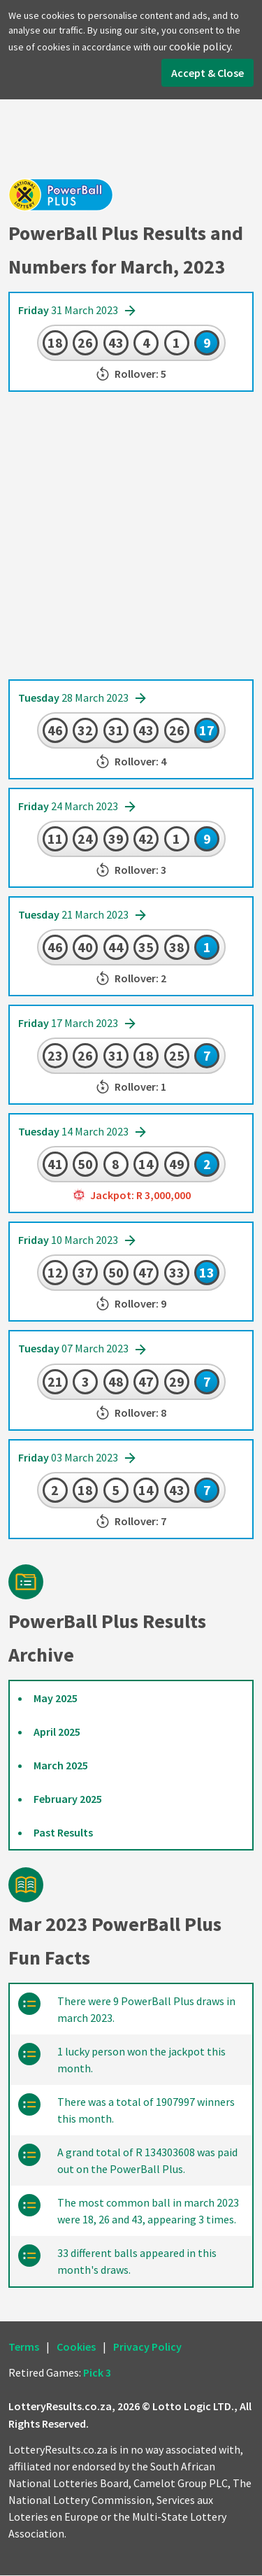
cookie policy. (201, 46)
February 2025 (68, 1799)
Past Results (63, 1833)
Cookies (76, 2347)
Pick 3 (97, 2373)
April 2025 (57, 1732)
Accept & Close (207, 73)
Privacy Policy (147, 2347)
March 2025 (61, 1766)
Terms (23, 2347)
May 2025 (56, 1699)
